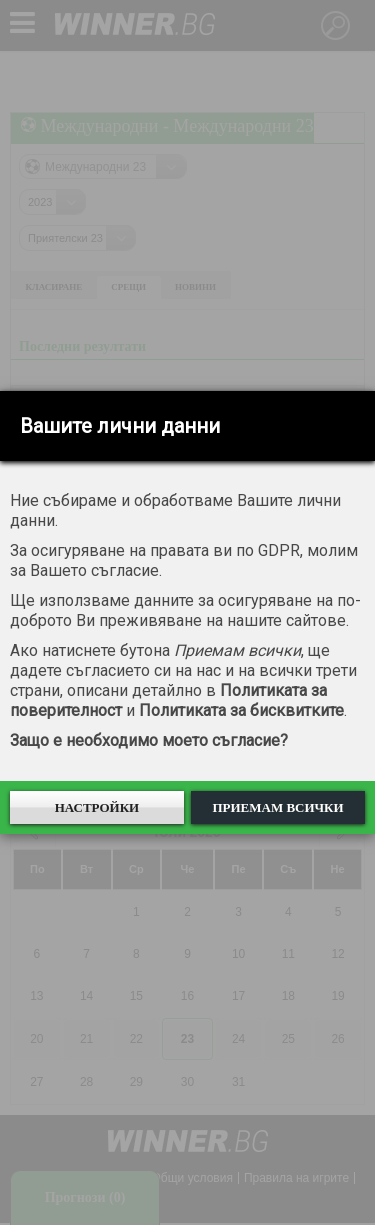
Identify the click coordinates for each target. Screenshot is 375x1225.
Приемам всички (277, 807)
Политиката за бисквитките (241, 710)
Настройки (97, 807)
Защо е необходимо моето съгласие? (149, 740)
